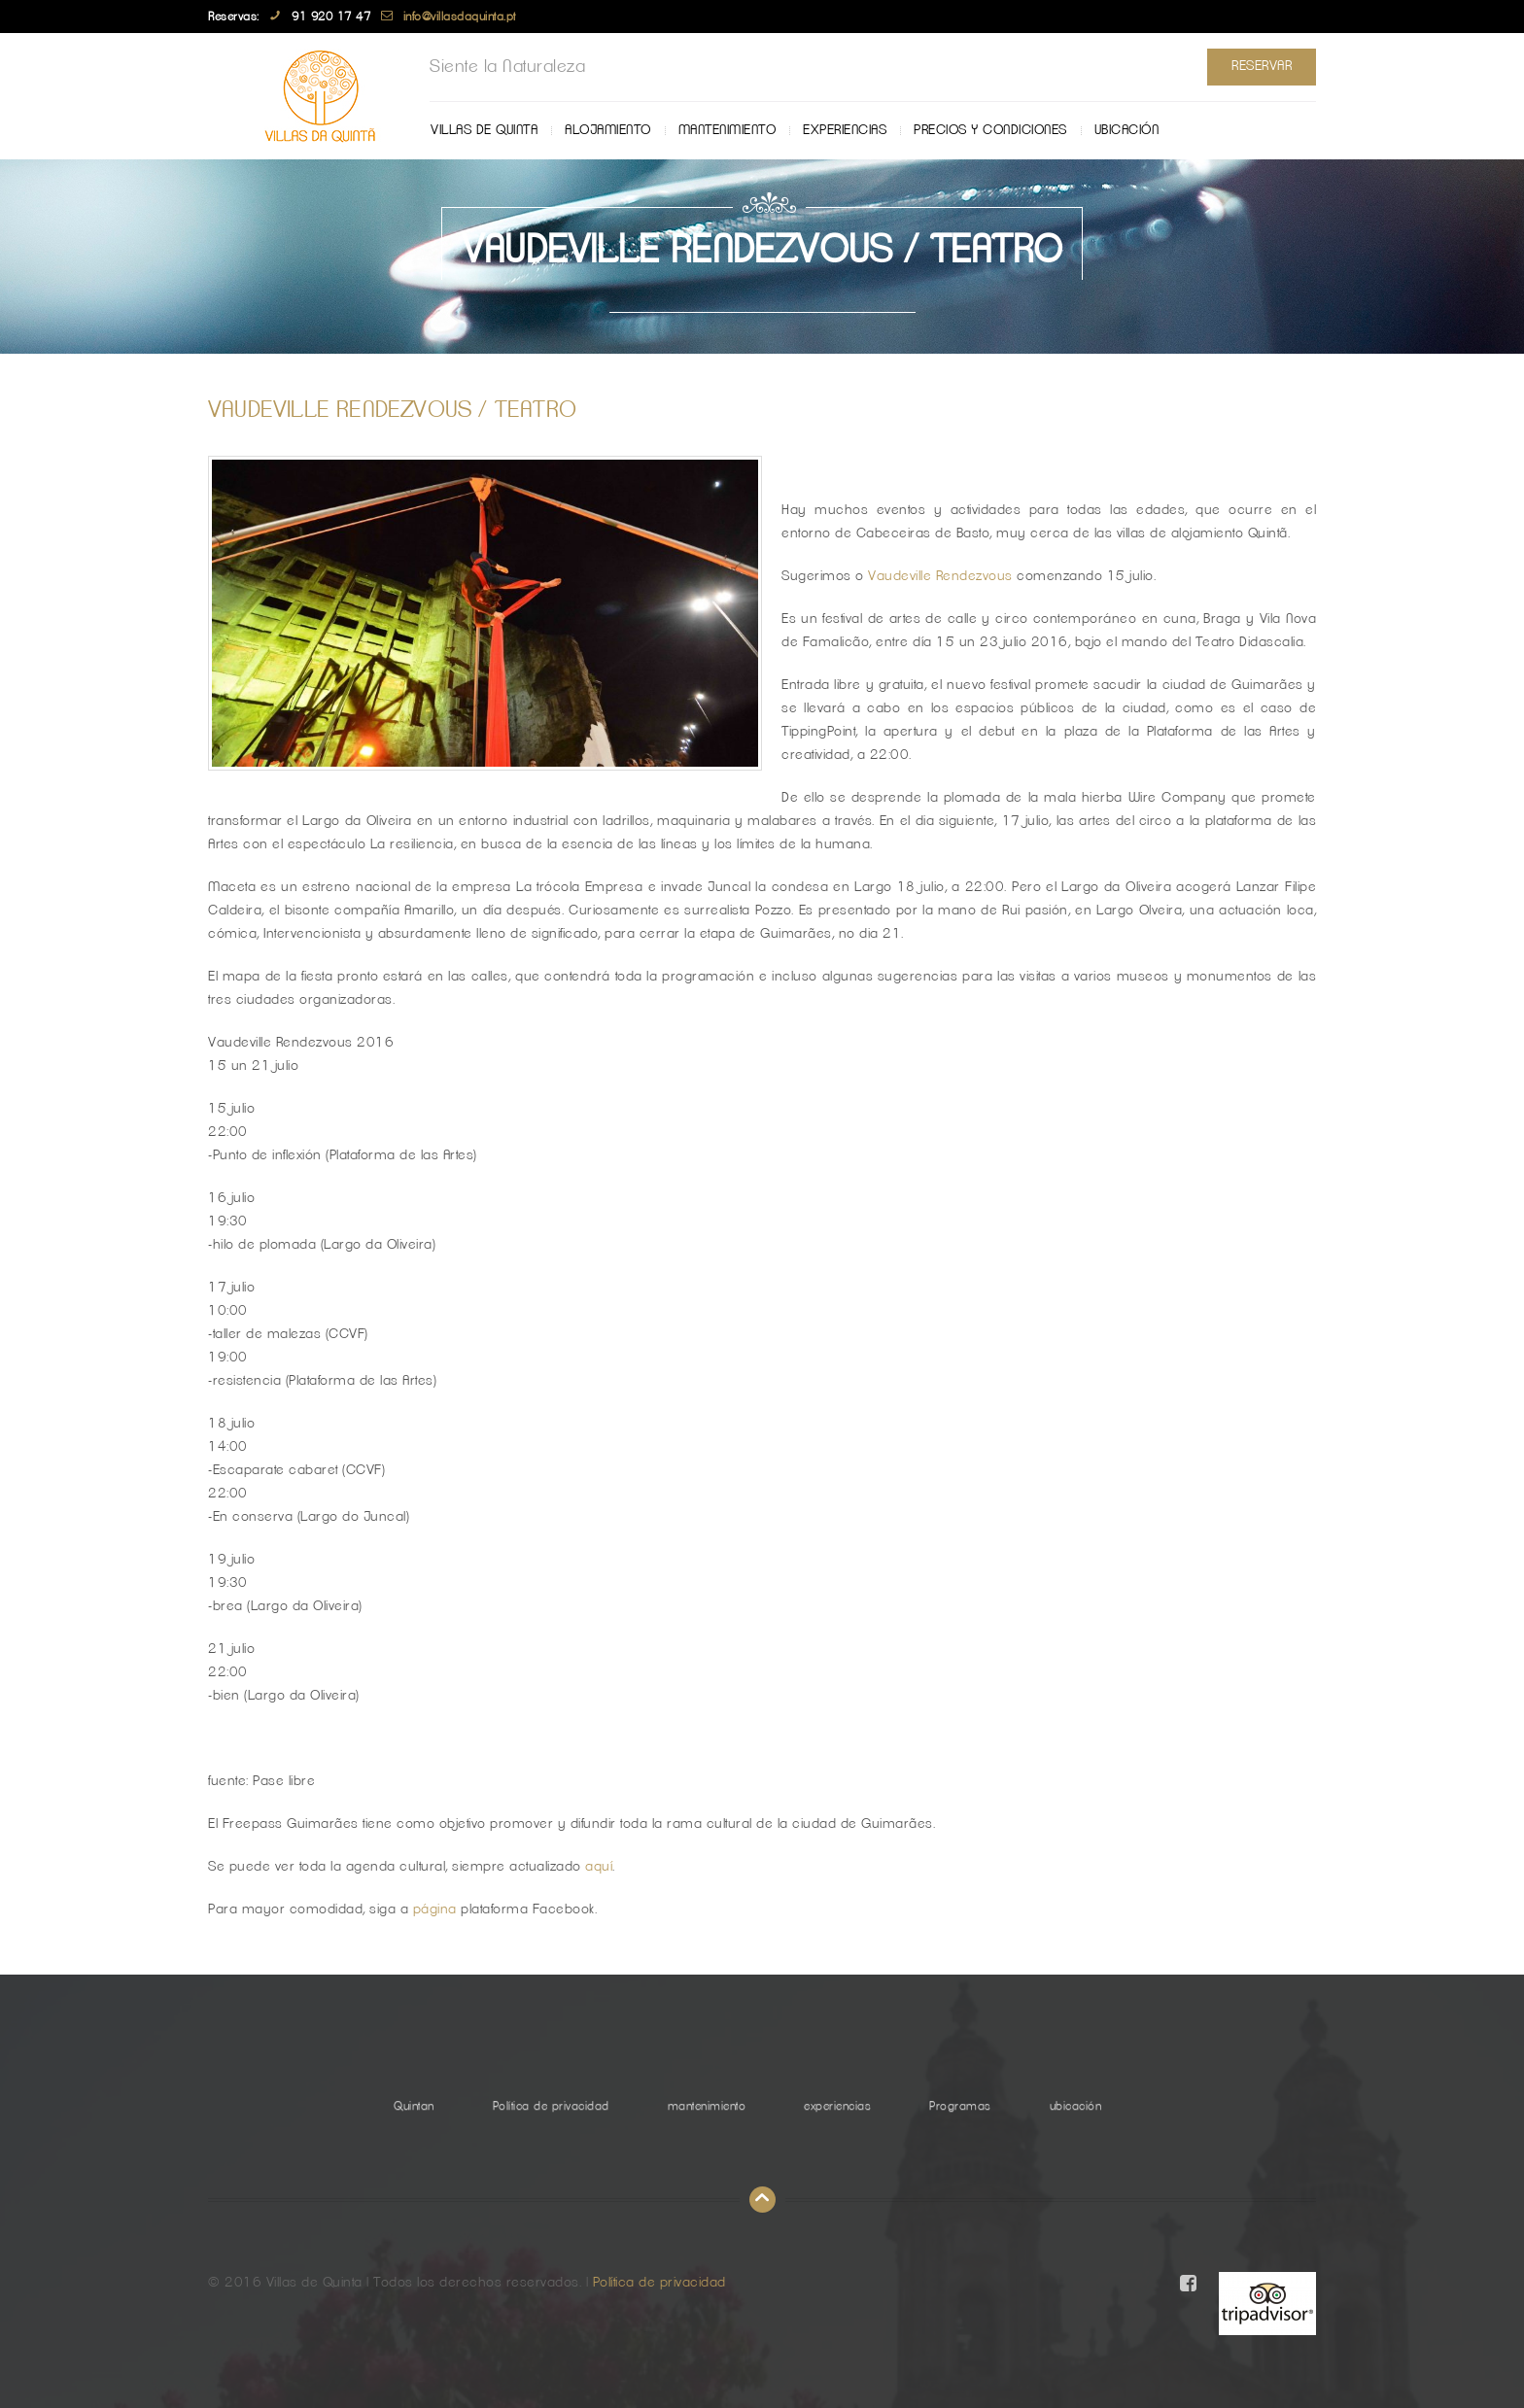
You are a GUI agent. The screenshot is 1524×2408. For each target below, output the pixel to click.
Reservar (1261, 66)
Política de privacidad (551, 2106)
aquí (598, 1867)
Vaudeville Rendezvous (940, 576)
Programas (960, 2106)
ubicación (1127, 130)
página (437, 1909)
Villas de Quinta (484, 130)
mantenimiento (727, 130)
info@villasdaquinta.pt (459, 16)
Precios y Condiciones (990, 130)
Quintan (414, 2106)
